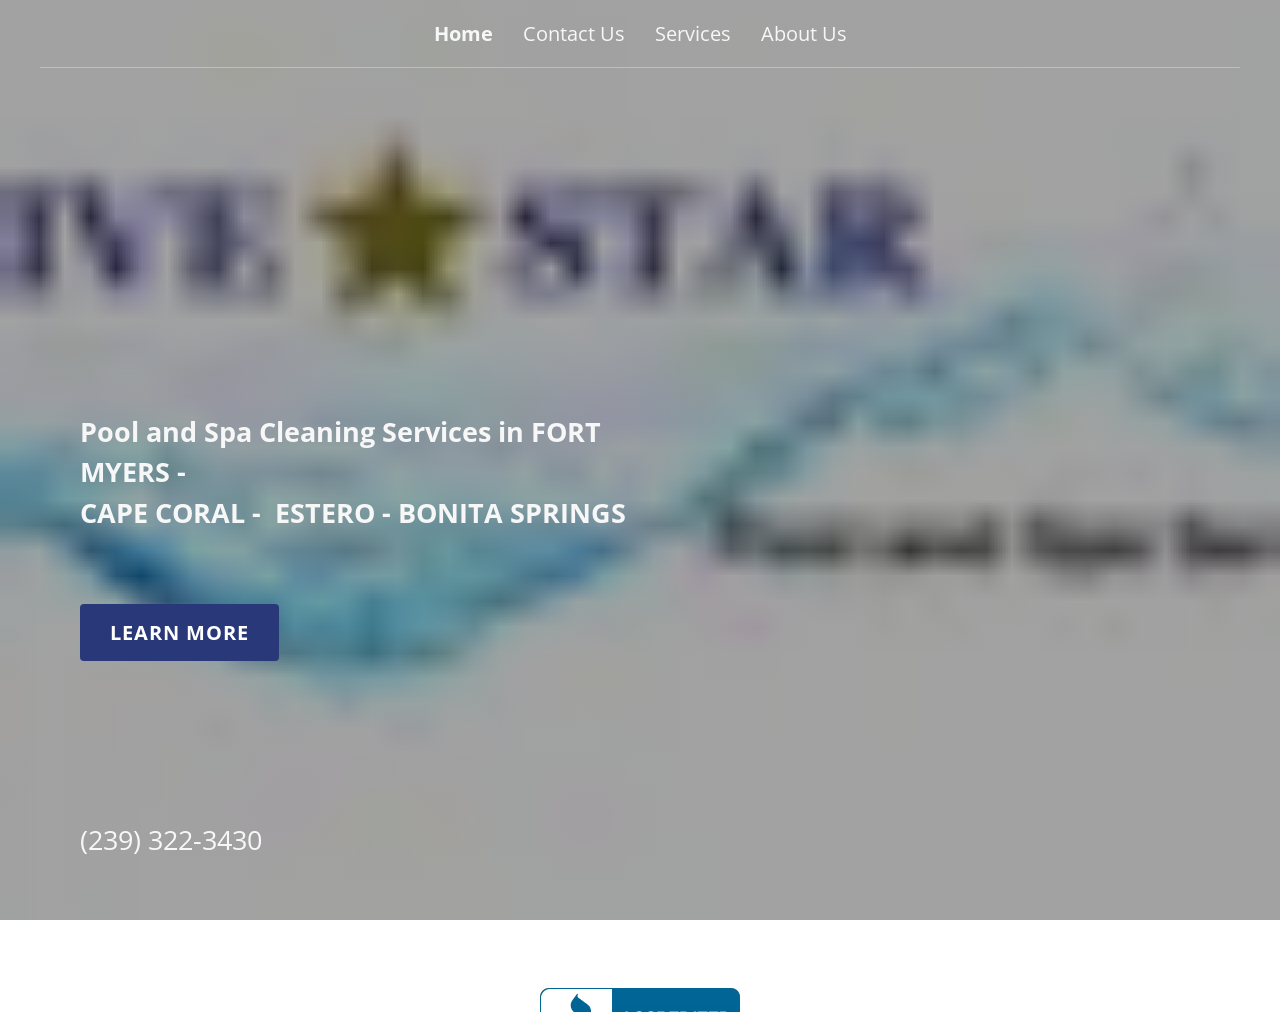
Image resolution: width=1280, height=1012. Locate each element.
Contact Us (574, 33)
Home (463, 33)
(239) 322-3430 (171, 838)
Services (693, 33)
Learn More (179, 631)
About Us (804, 33)
